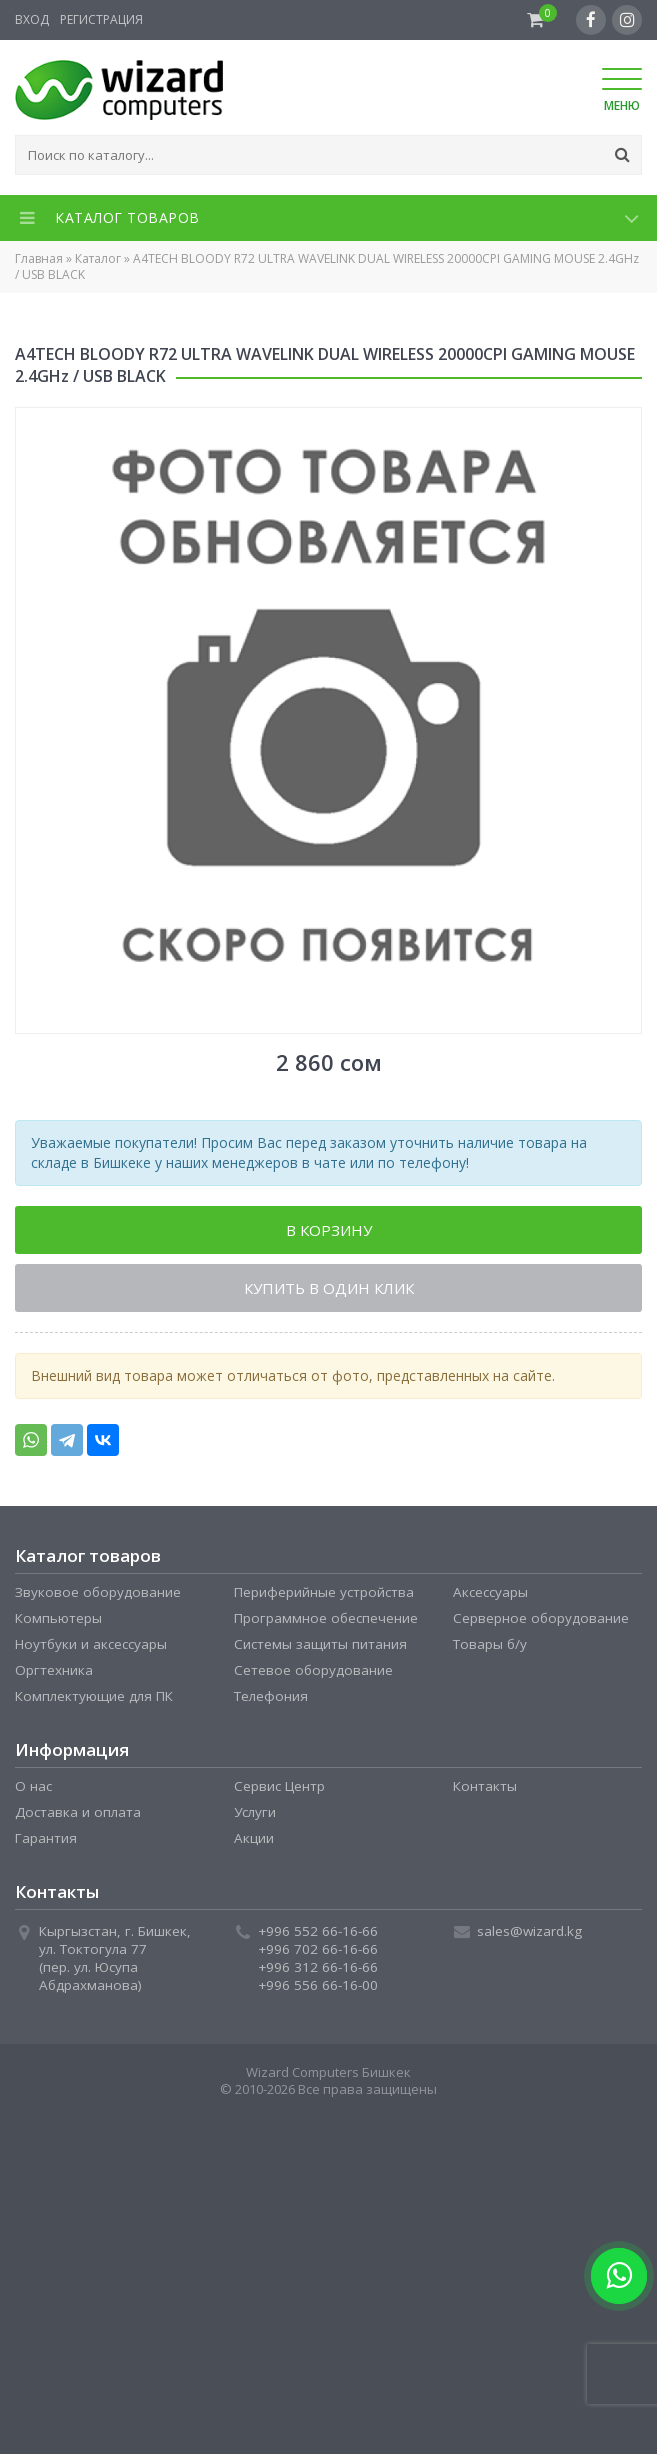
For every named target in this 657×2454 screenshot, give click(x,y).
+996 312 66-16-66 (318, 1967)
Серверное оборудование (541, 1618)
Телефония (271, 1696)
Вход (32, 19)
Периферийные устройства (324, 1592)
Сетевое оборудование (313, 1670)
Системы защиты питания (320, 1644)
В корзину (329, 1230)
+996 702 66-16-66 (318, 1949)
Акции (254, 1838)
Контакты (485, 1786)
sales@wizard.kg (529, 1931)
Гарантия (46, 1838)
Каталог (98, 258)
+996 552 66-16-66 (318, 1931)
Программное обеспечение (326, 1618)
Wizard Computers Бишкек (328, 2072)
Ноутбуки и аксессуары (91, 1644)
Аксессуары (490, 1592)
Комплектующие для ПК (94, 1696)
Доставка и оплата (78, 1812)
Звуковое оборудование (98, 1592)
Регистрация (101, 19)
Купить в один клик (329, 1288)
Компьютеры (58, 1618)
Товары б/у (490, 1644)
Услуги (255, 1812)
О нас (33, 1786)
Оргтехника (54, 1670)
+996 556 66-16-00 (318, 1985)
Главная (39, 258)
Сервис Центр (279, 1786)
